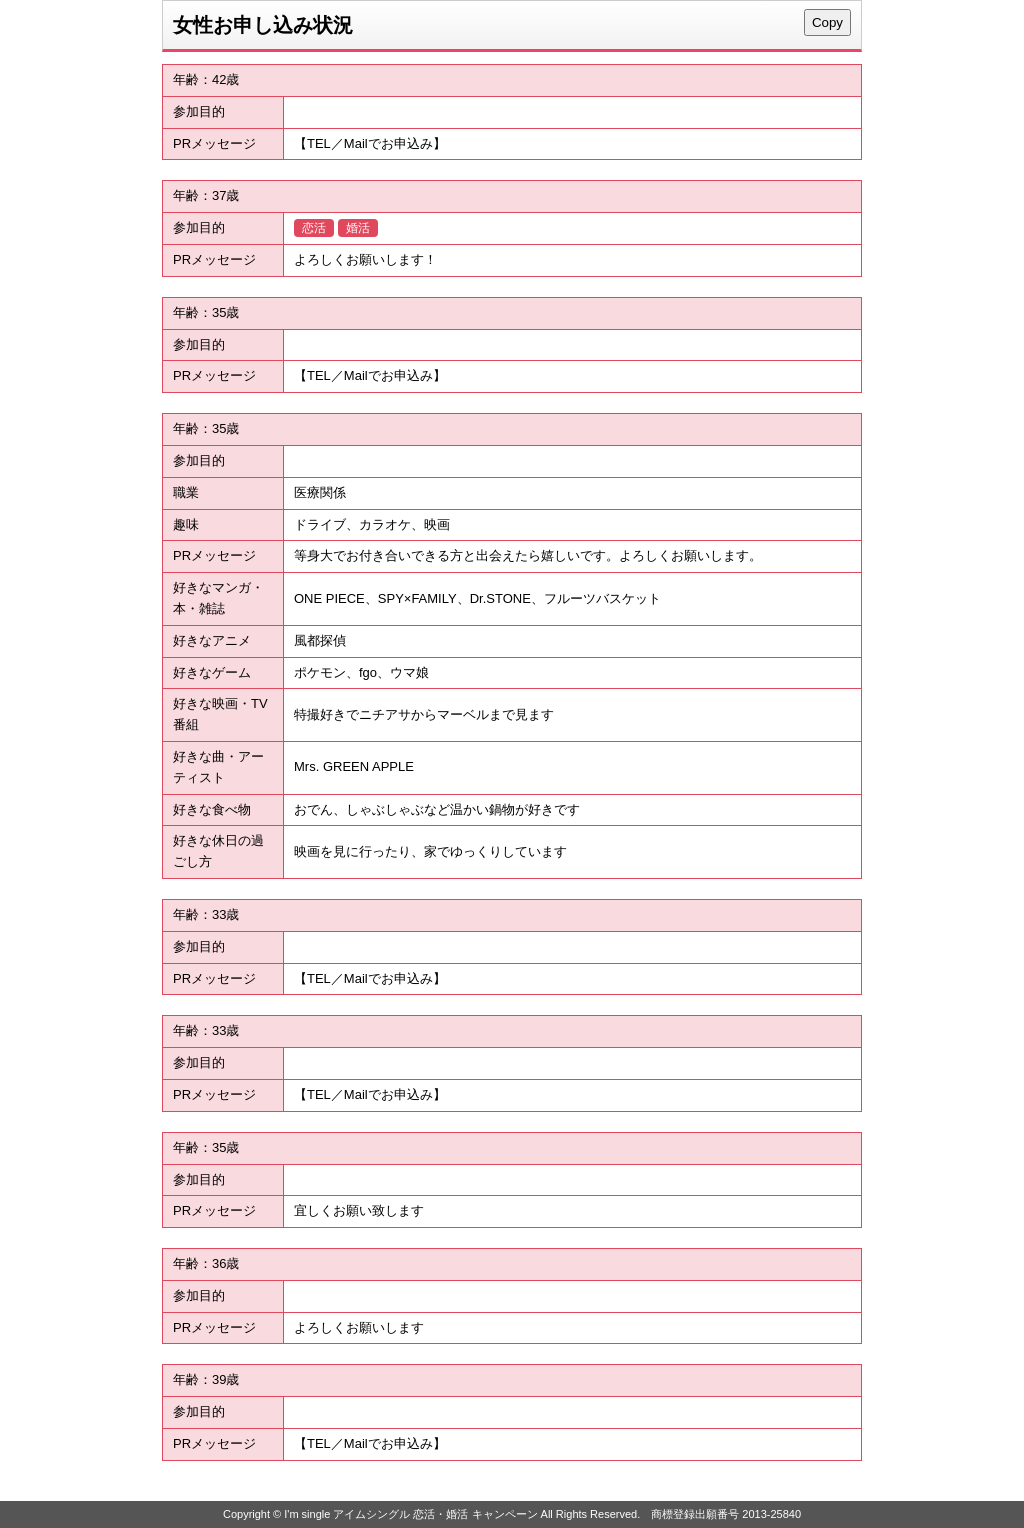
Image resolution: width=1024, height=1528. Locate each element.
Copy (827, 22)
